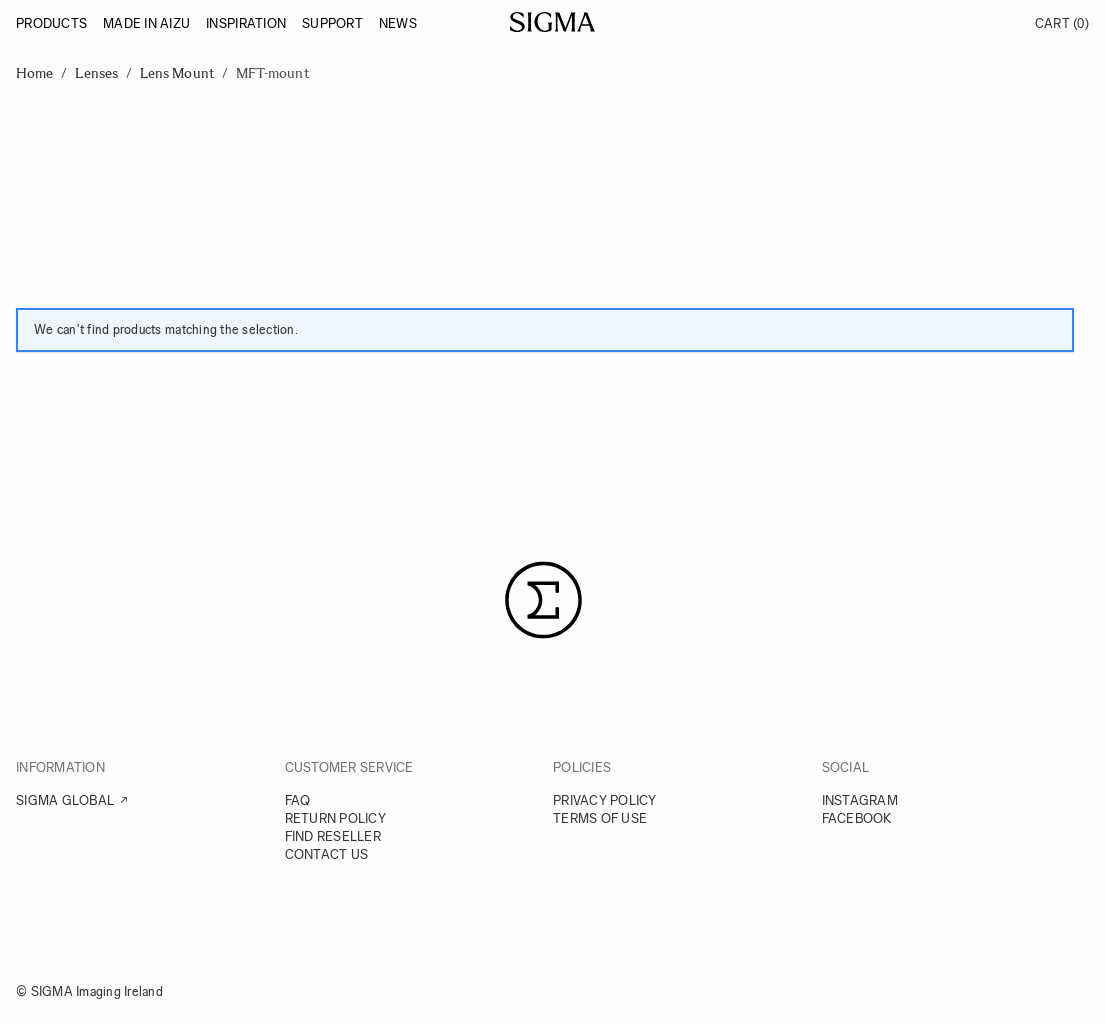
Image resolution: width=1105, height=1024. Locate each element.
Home (34, 73)
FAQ (298, 800)
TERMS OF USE (600, 818)
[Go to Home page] (552, 22)
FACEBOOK (857, 818)
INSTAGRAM (860, 800)
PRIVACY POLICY (605, 800)
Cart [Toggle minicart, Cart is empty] (1062, 23)
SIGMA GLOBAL (65, 800)
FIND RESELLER (333, 836)
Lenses (96, 73)
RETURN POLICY (335, 818)
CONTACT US (327, 854)
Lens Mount (177, 73)
